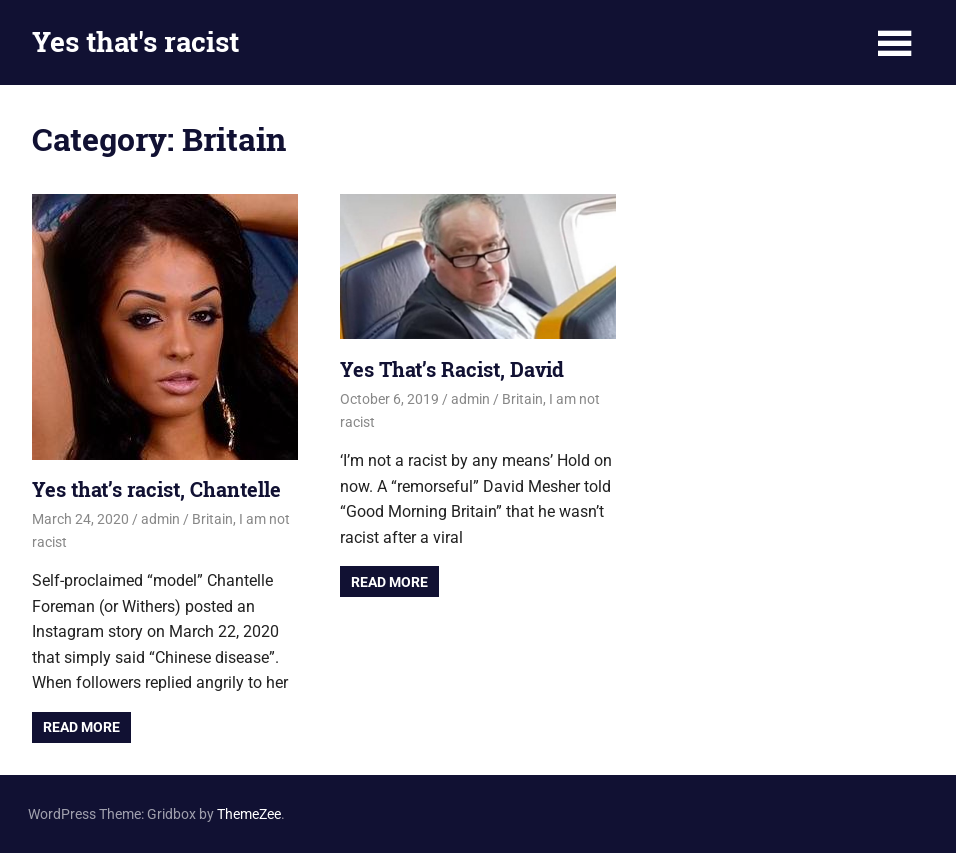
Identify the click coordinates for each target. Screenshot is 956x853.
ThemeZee (249, 814)
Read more (81, 727)
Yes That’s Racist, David (452, 369)
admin (160, 519)
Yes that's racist (135, 41)
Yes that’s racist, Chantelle (156, 489)
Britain (212, 519)
